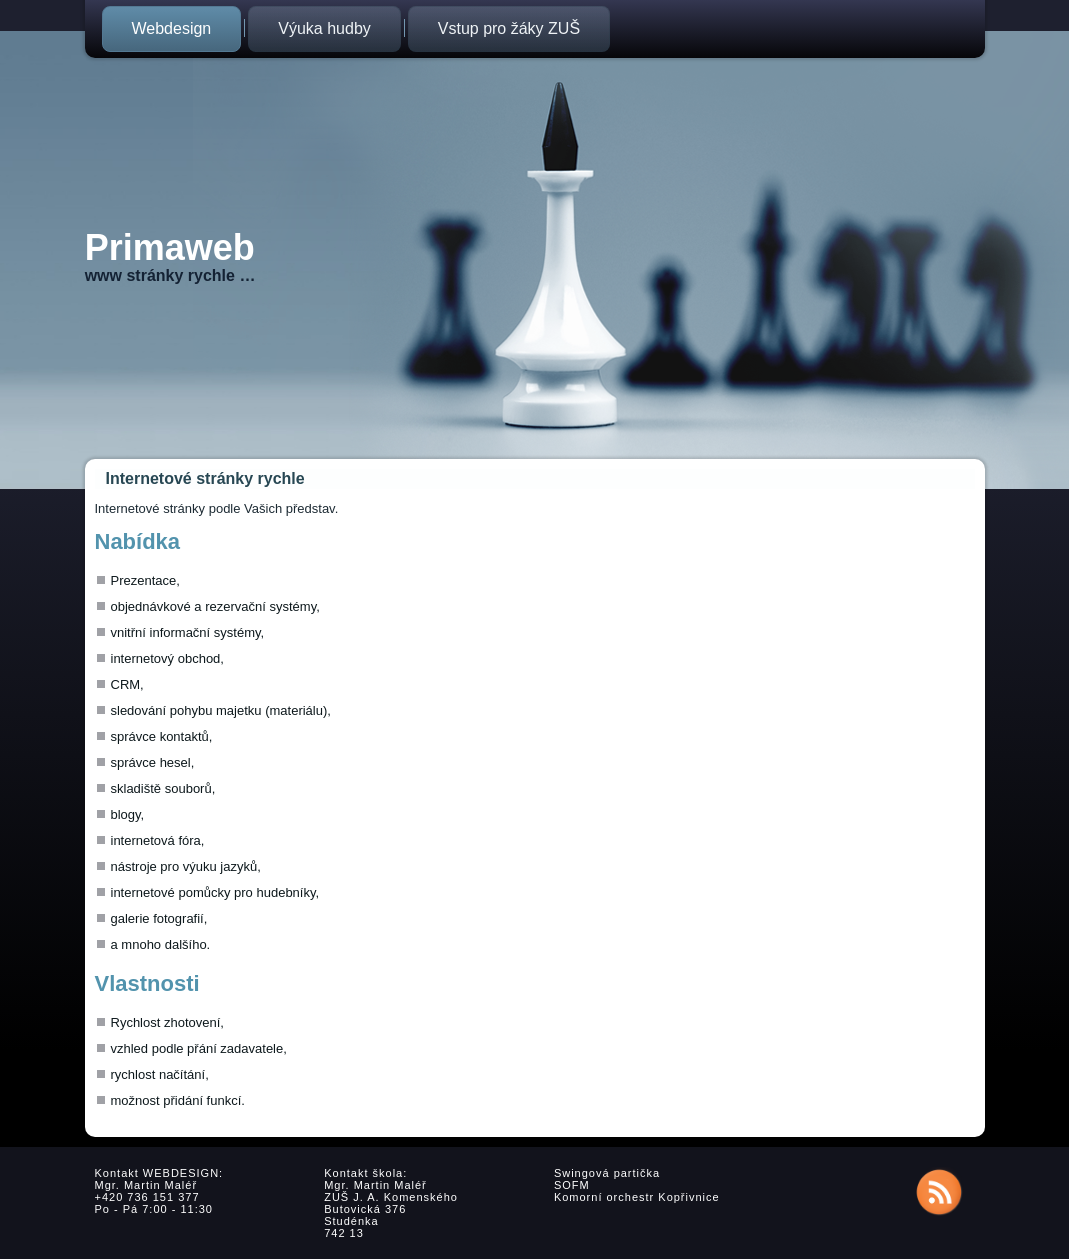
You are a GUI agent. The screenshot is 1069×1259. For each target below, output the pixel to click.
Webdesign (172, 28)
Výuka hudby (324, 28)
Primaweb (170, 247)
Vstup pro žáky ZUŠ (509, 28)
